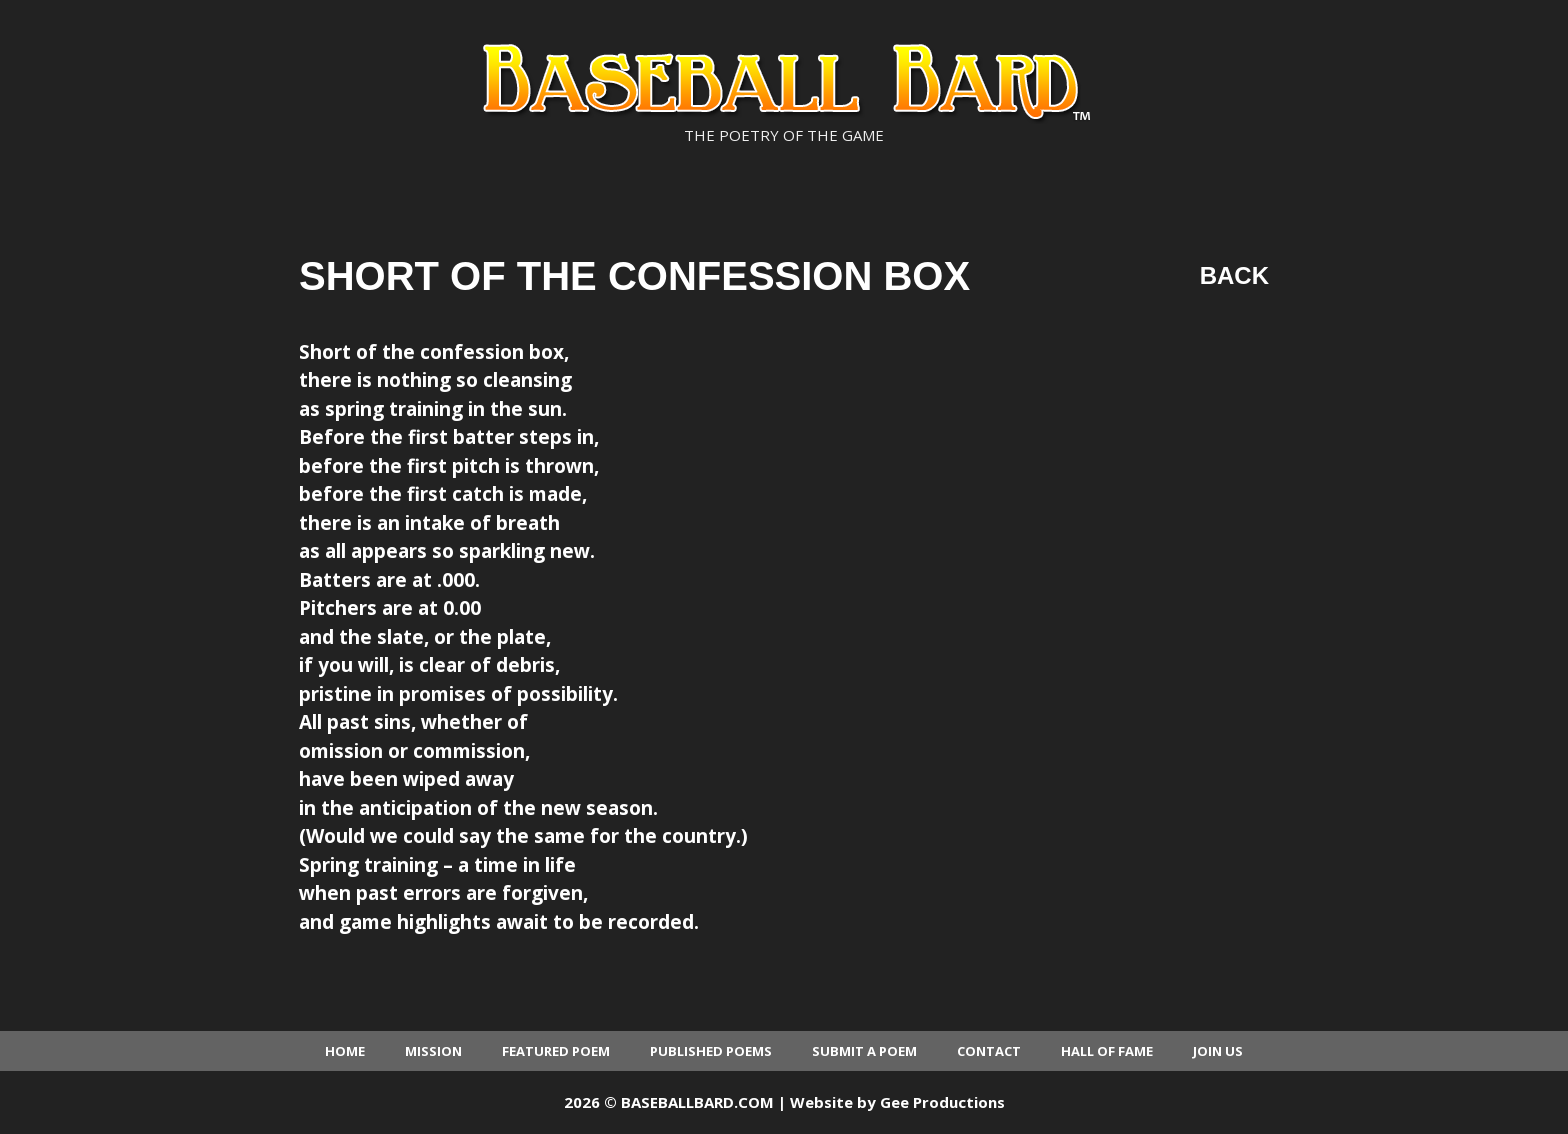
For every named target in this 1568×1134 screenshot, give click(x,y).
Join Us (1218, 1051)
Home (345, 1051)
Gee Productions (942, 1102)
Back (1234, 275)
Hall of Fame (1107, 1051)
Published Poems (711, 1051)
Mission (433, 1051)
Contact (989, 1051)
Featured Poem (556, 1051)
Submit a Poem (864, 1051)
